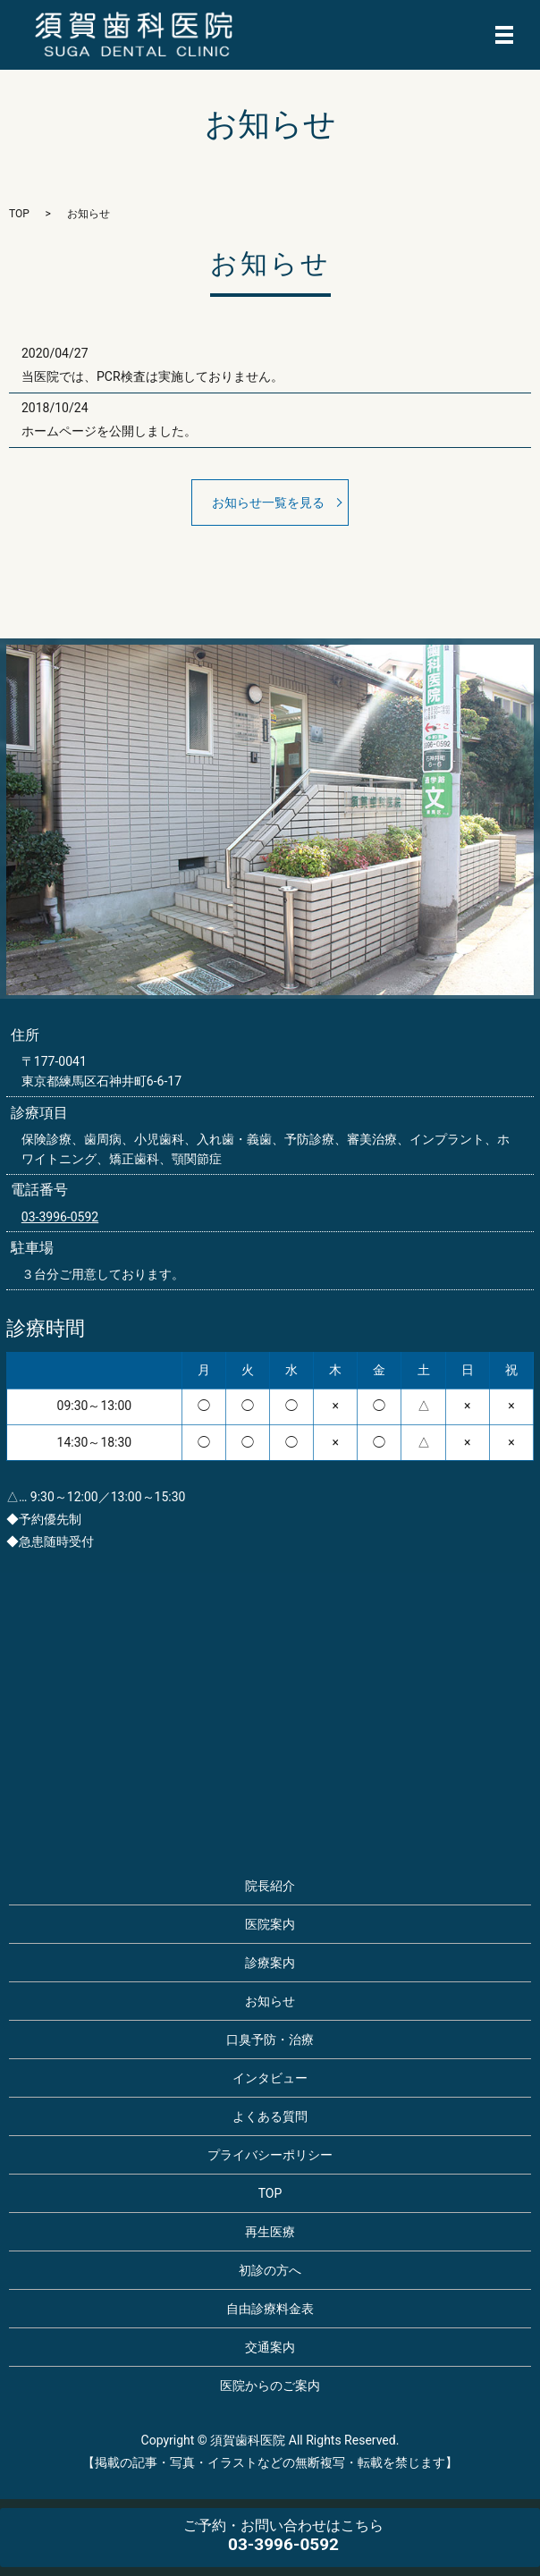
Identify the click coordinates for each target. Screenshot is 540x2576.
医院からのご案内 (270, 2385)
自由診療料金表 (270, 2309)
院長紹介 (270, 1886)
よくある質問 (270, 2116)
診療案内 (270, 1962)
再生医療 (270, 2232)
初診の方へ (270, 2270)
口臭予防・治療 (270, 2039)
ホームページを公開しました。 (109, 431)
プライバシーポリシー (270, 2155)
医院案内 (270, 1924)
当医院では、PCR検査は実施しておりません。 (152, 376)
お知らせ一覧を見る (268, 502)
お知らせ (270, 2001)
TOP (19, 213)
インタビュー (270, 2078)
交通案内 (270, 2347)
